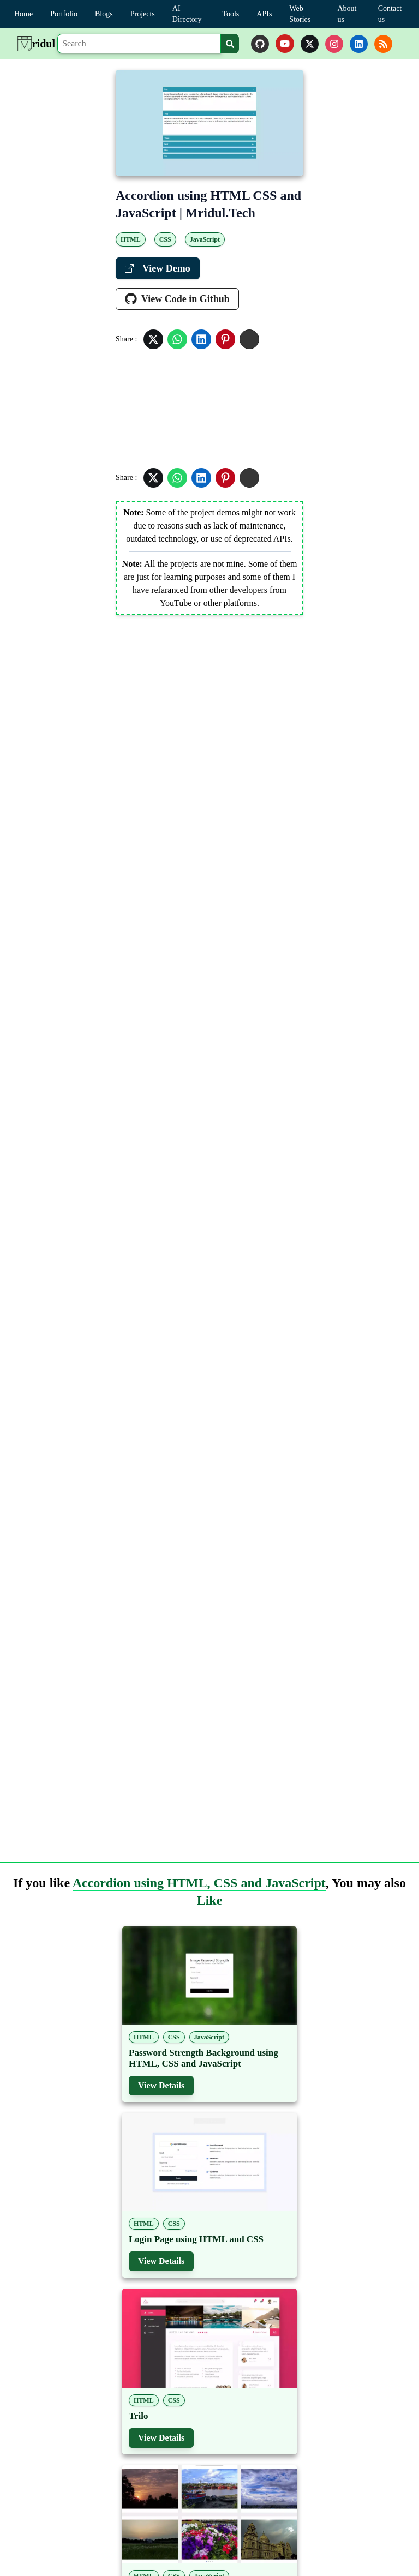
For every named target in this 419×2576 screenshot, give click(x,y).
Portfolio (63, 14)
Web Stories (299, 13)
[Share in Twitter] (153, 339)
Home (23, 14)
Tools (230, 14)
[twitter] (310, 44)
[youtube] (285, 43)
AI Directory (187, 13)
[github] (260, 44)
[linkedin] (359, 44)
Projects (142, 14)
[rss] (383, 44)
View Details (161, 2085)
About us (346, 13)
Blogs (104, 14)
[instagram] (334, 44)
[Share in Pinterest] (225, 339)
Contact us (390, 13)
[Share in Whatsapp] (177, 339)
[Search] (139, 43)
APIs (264, 14)
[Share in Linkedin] (201, 339)
